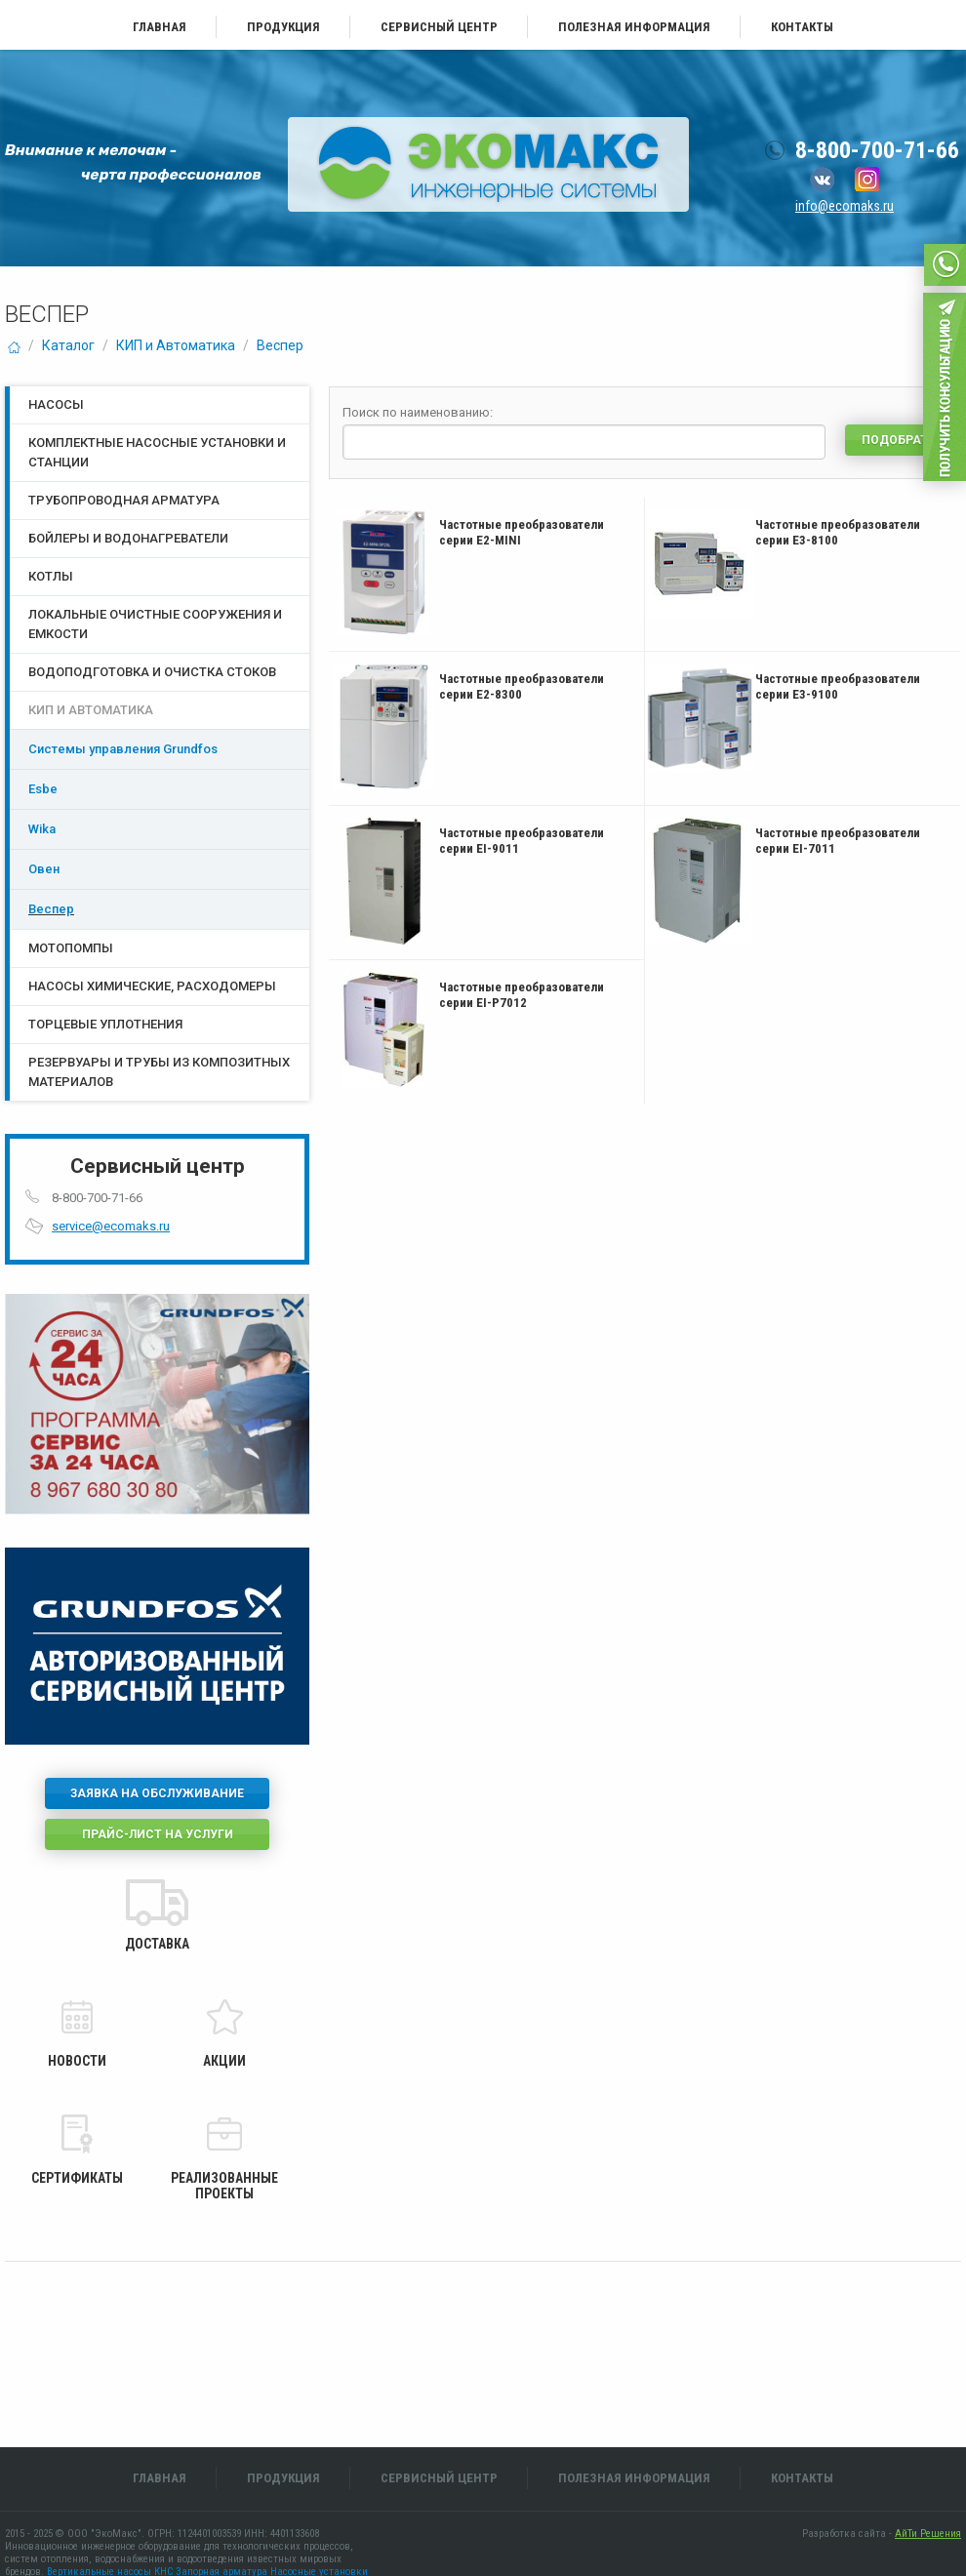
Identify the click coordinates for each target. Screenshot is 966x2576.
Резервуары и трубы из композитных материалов (159, 1072)
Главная (159, 27)
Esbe (43, 789)
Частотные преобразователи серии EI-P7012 (521, 995)
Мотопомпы (70, 948)
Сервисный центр (439, 27)
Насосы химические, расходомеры (152, 986)
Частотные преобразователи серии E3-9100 (837, 686)
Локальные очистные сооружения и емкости (155, 624)
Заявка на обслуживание (157, 1793)
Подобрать (899, 440)
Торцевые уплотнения (105, 1024)
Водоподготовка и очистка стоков (152, 671)
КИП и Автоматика (175, 345)
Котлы (50, 576)
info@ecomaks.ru (844, 206)
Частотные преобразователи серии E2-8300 (521, 686)
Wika (42, 829)
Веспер (280, 345)
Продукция (283, 27)
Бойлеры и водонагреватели (128, 538)
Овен (44, 869)
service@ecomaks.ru (111, 1226)
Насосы (56, 404)
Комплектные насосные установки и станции (157, 452)
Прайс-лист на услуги (157, 1834)
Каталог (68, 345)
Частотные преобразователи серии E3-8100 (837, 532)
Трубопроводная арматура (124, 500)
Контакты (802, 27)
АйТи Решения (928, 2533)
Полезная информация (634, 27)
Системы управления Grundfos (123, 749)
